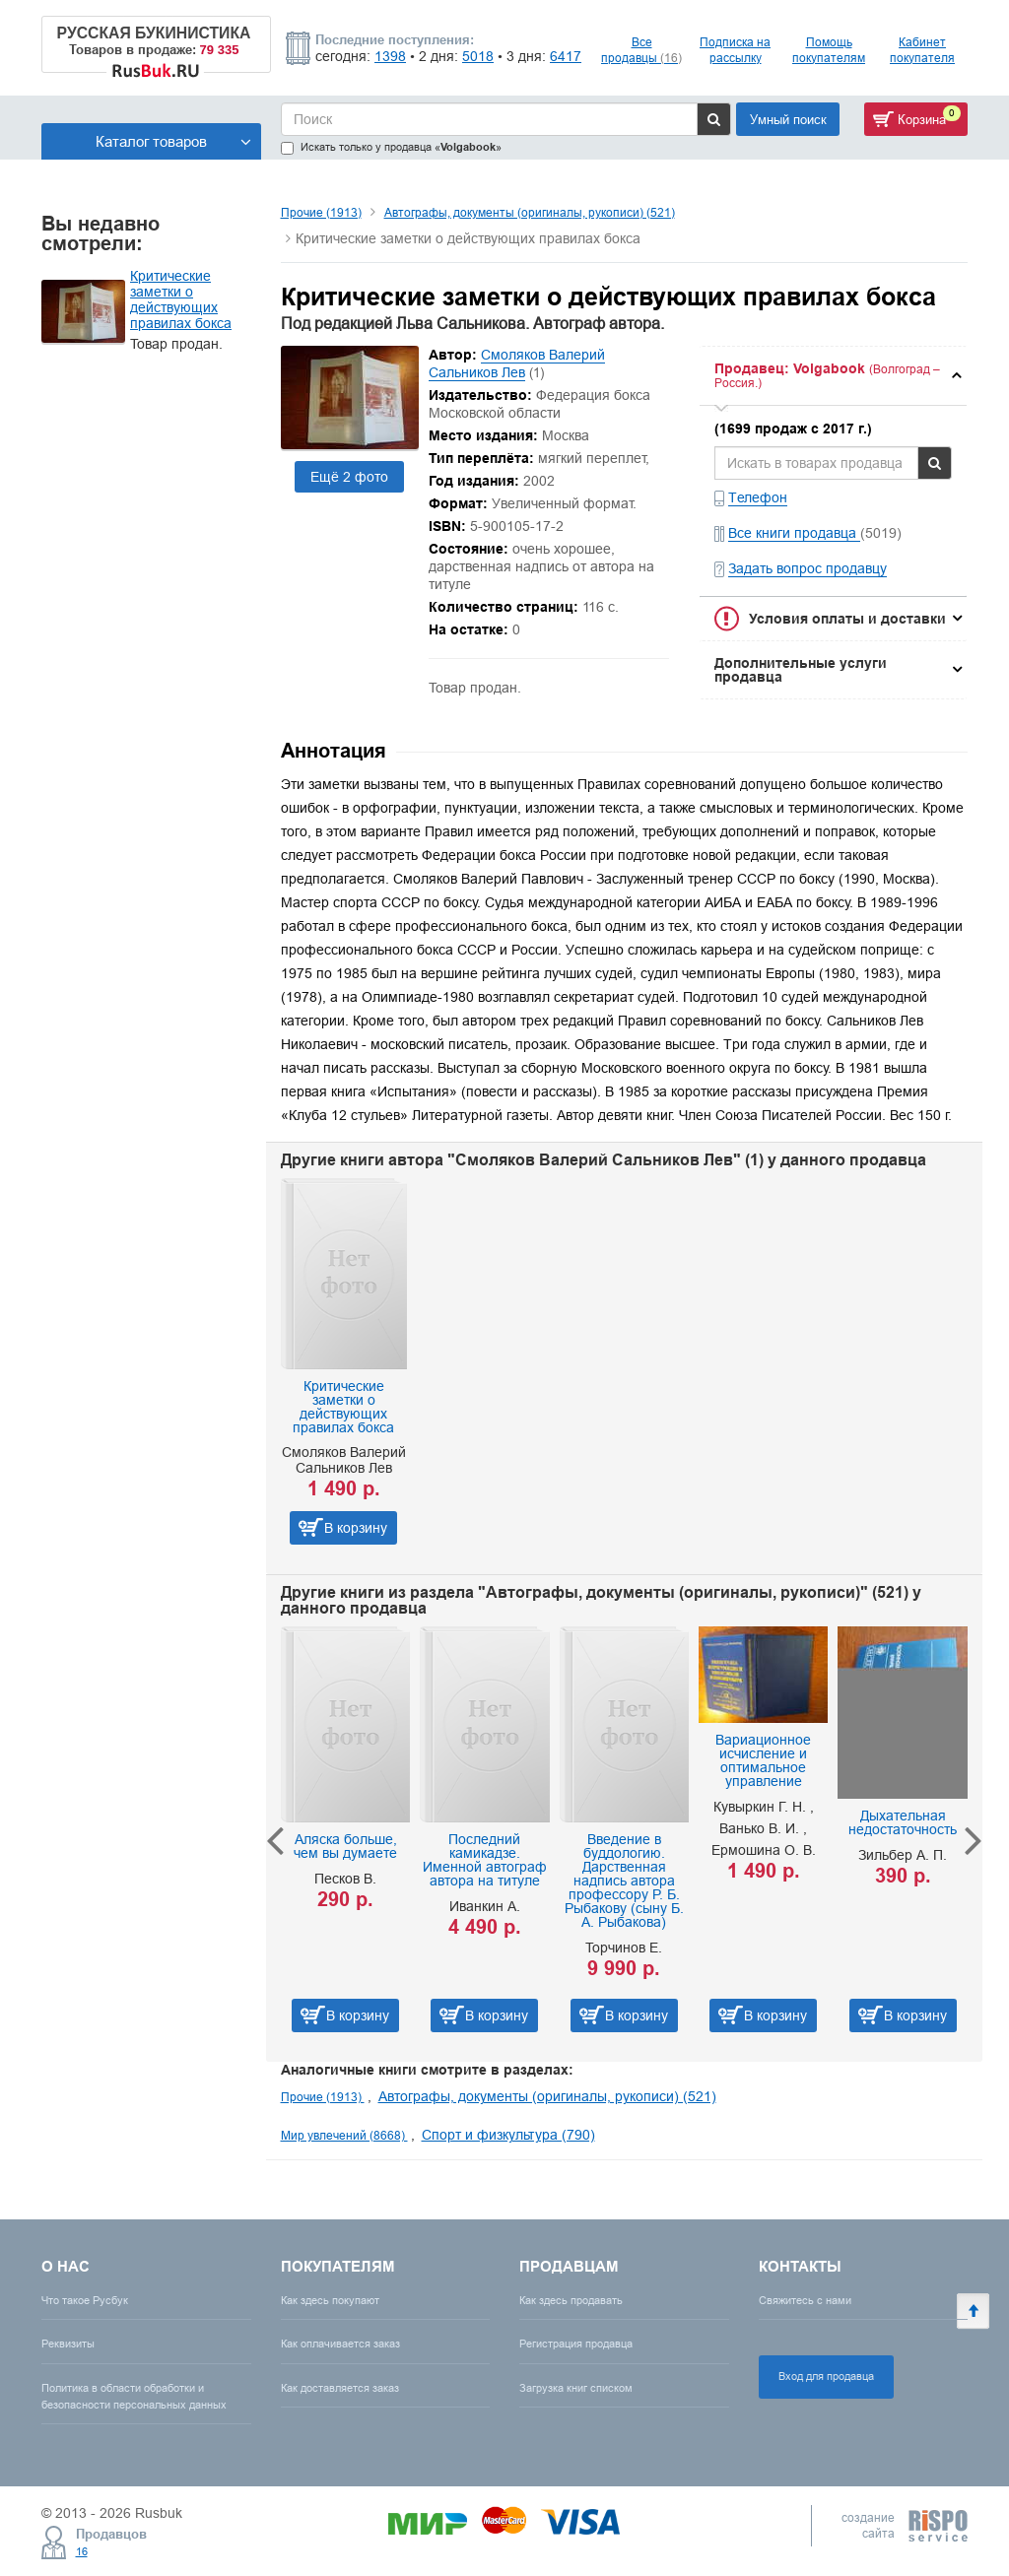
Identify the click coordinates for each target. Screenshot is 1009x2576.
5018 (478, 56)
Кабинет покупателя (922, 49)
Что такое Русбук (84, 2300)
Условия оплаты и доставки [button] (847, 619)
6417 (565, 56)
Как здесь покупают (330, 2300)
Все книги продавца (794, 533)
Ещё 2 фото (349, 477)
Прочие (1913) (321, 212)
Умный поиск (788, 119)
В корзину (355, 1528)
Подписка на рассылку (735, 49)
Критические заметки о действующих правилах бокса (181, 299)
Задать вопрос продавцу (807, 568)
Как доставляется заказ (340, 2388)
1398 (390, 56)
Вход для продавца (826, 2376)
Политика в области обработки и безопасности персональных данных (134, 2396)
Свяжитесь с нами (805, 2300)
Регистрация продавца (576, 2343)
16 (82, 2551)
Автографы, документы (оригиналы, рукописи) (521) (529, 212)
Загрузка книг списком (576, 2388)
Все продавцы (641, 49)
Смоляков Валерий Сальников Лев (517, 363)
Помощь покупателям (828, 49)
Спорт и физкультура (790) (508, 2135)
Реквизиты (68, 2343)
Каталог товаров (173, 141)
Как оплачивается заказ (340, 2343)
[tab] (833, 376)
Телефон (757, 497)
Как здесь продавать (571, 2300)
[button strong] (833, 376)
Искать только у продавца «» (391, 147)
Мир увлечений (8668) (344, 2135)
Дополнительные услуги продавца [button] (800, 670)
